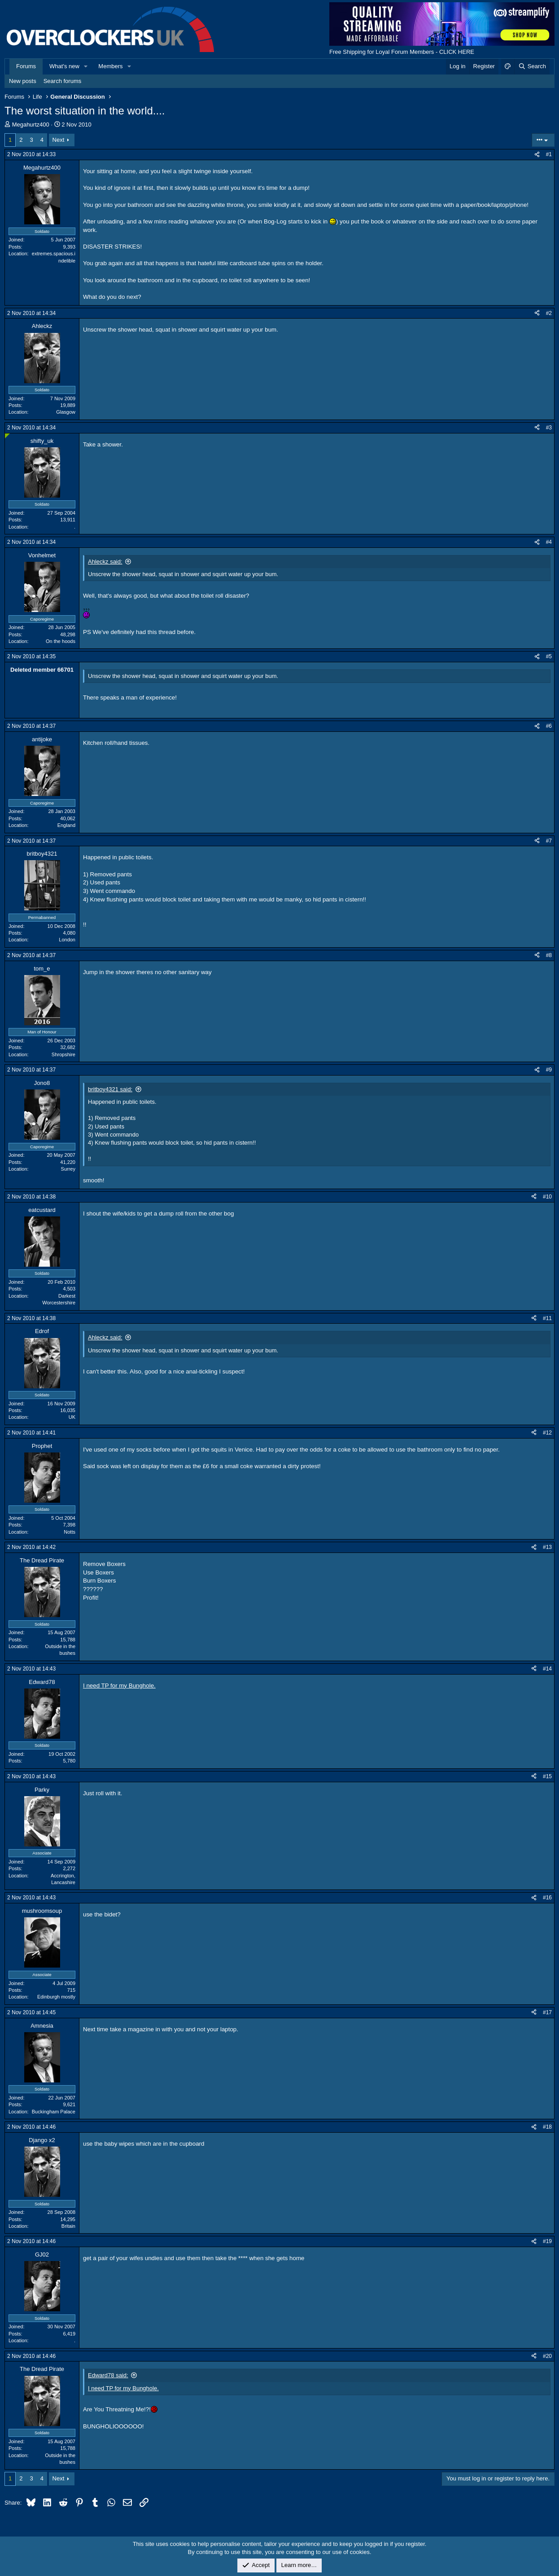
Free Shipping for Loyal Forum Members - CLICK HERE (401, 51)
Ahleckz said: (105, 561)
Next (58, 139)
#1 (549, 154)
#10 (547, 1197)
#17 (547, 2012)
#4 (549, 542)
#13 (547, 1547)
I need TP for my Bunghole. (119, 1685)
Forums (26, 66)
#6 (549, 726)
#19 (547, 2241)
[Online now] (7, 435)
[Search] (532, 66)
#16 (547, 1897)
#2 (549, 313)
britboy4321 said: (110, 1089)
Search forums (63, 81)
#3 (549, 427)
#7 (549, 841)
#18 (547, 2127)
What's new (64, 66)
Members (110, 66)
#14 (547, 1669)
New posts (22, 81)
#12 (547, 1433)
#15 (547, 1776)
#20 (547, 2356)
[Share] (537, 154)
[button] (86, 66)
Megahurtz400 (30, 124)
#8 (549, 955)
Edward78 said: (108, 2375)
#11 (547, 1318)
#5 (549, 656)
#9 (549, 1070)
